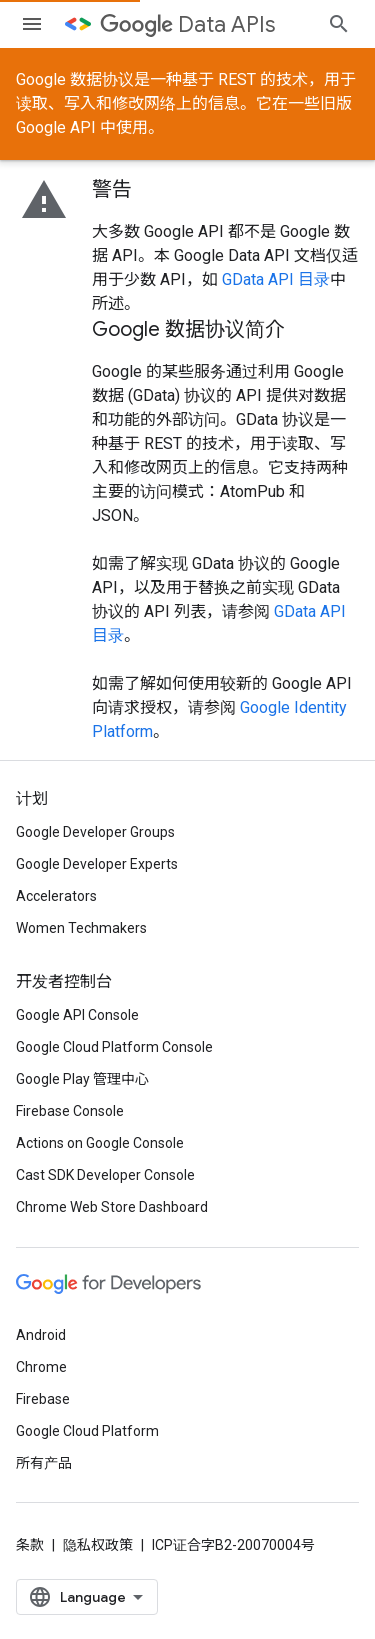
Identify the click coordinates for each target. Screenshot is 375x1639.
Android (41, 1335)
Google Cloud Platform (87, 1431)
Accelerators (56, 896)
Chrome (41, 1367)
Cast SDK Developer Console (105, 1175)
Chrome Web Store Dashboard (112, 1207)
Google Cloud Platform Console (114, 1047)
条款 (30, 1545)
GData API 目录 (276, 279)
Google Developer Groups (95, 832)
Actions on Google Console (100, 1143)
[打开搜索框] (339, 24)
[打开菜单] (32, 24)
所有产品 (44, 1463)
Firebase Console (70, 1111)
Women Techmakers (81, 928)
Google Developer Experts (97, 864)
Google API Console (77, 1015)
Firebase (43, 1399)
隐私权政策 (98, 1545)
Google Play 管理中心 (82, 1079)
